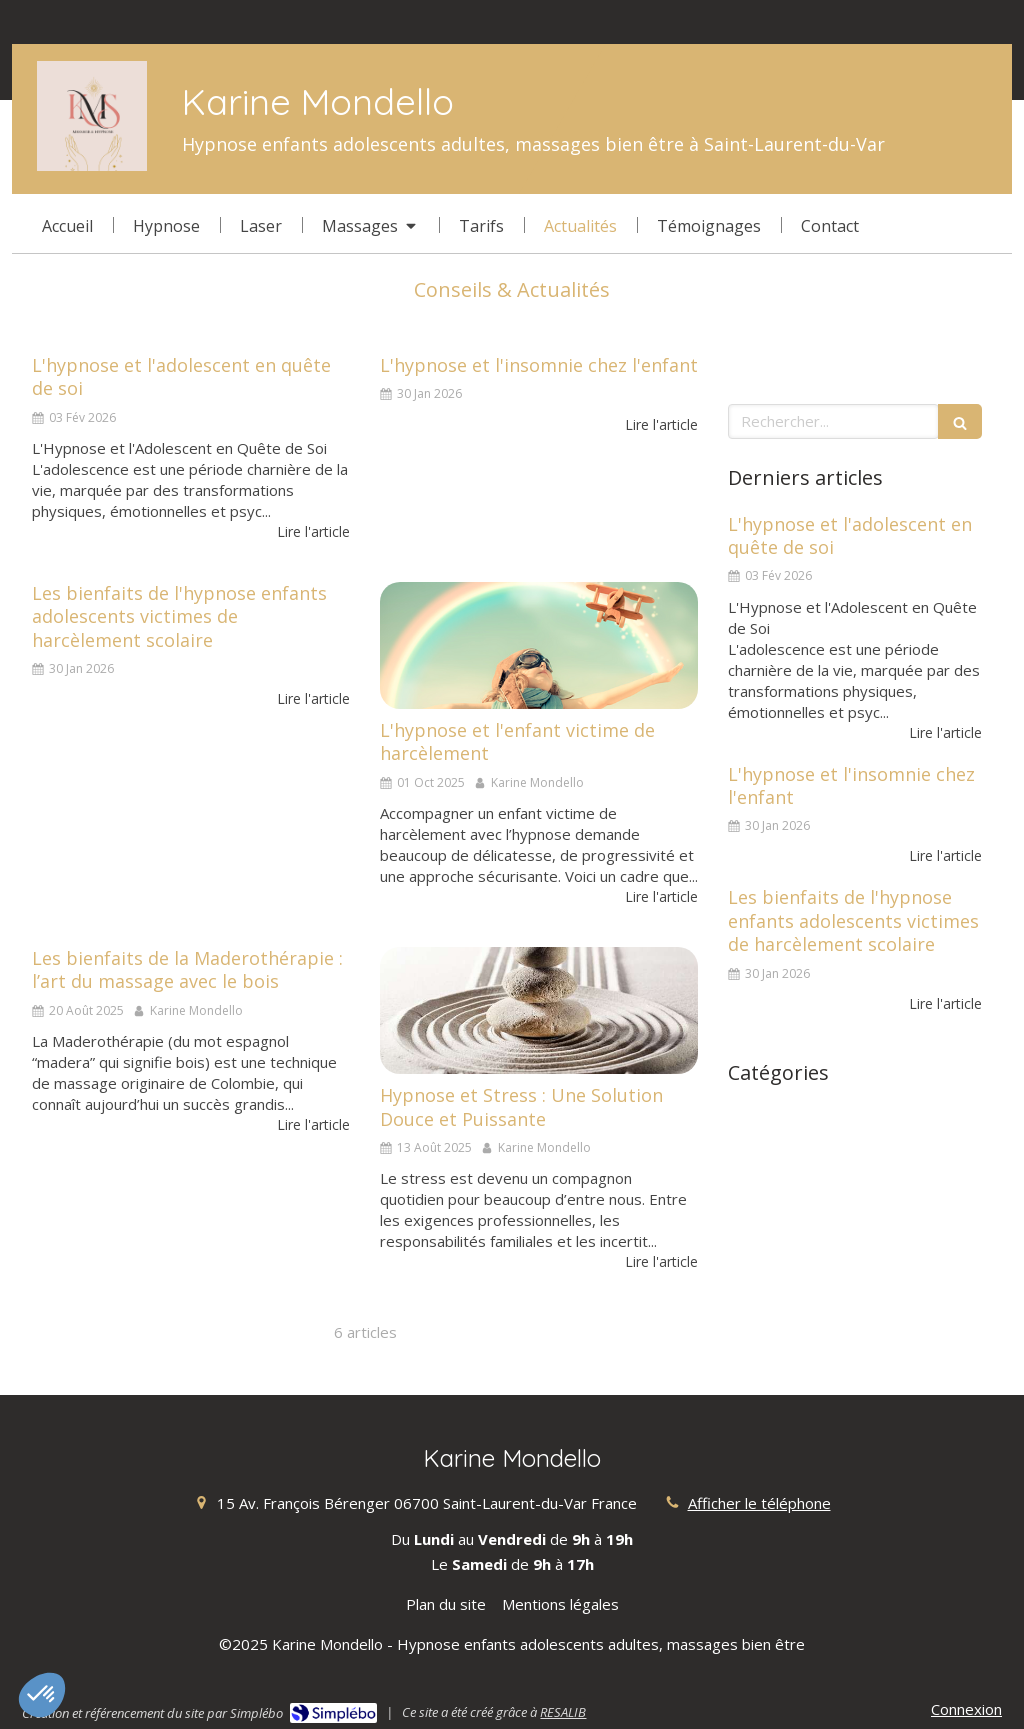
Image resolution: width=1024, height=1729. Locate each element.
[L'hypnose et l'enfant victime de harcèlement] (539, 645)
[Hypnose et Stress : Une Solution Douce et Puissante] (539, 1010)
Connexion (966, 1709)
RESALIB (563, 1712)
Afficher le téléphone (759, 1503)
